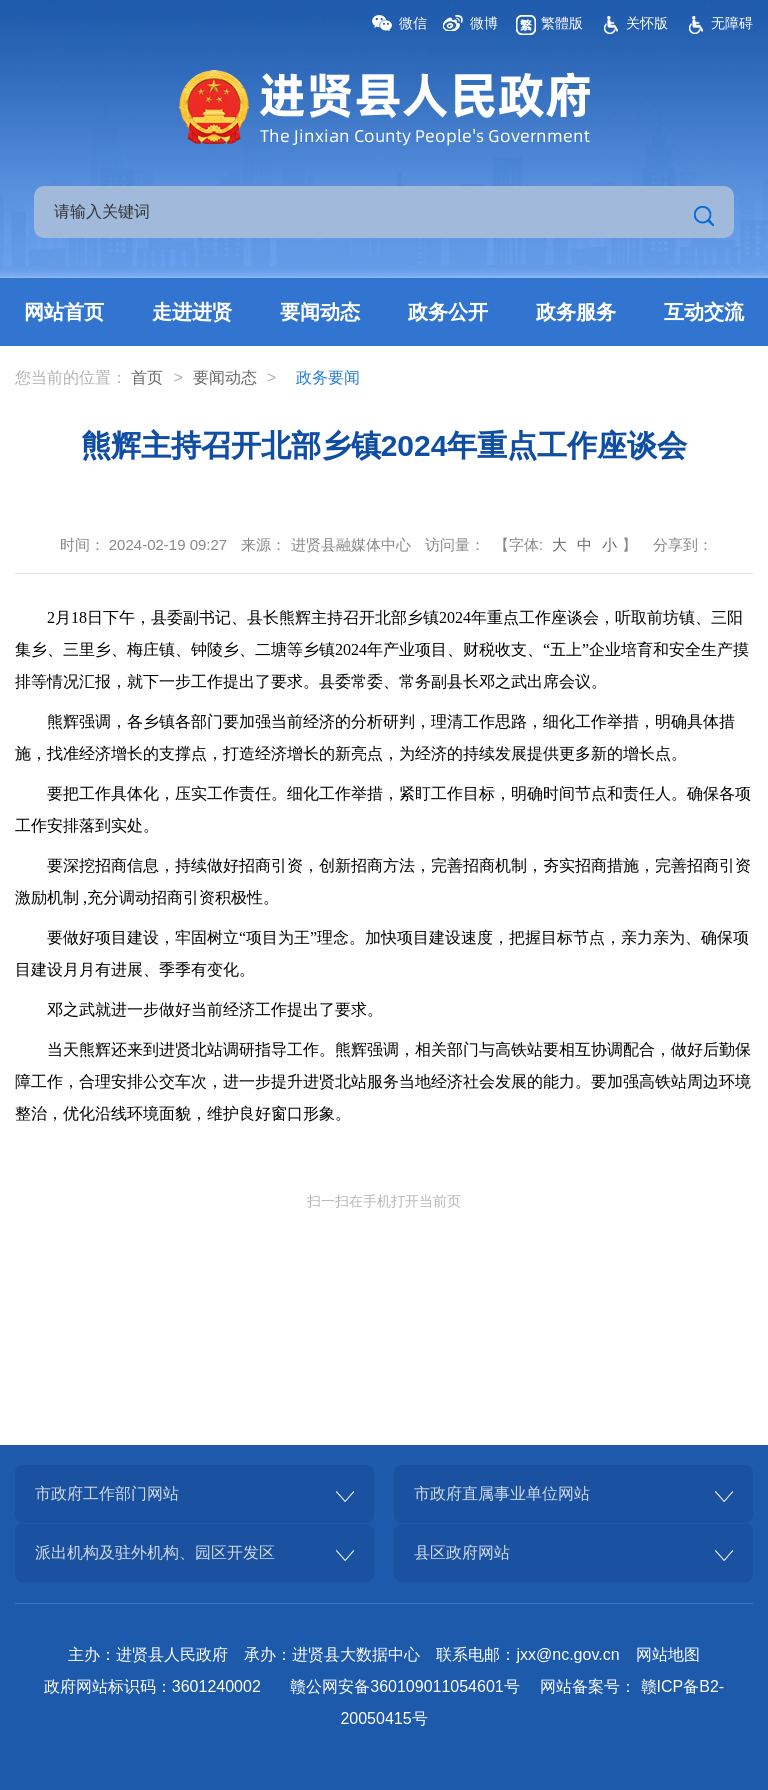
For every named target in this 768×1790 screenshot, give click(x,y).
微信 (413, 23)
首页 (147, 377)
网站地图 (668, 1654)
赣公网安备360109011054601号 (404, 1686)
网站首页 (64, 312)
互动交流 (704, 312)
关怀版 (647, 23)
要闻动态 (320, 312)
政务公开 (448, 312)
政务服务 (576, 312)
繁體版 (562, 23)
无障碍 (732, 23)
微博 (484, 23)
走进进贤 (192, 312)
